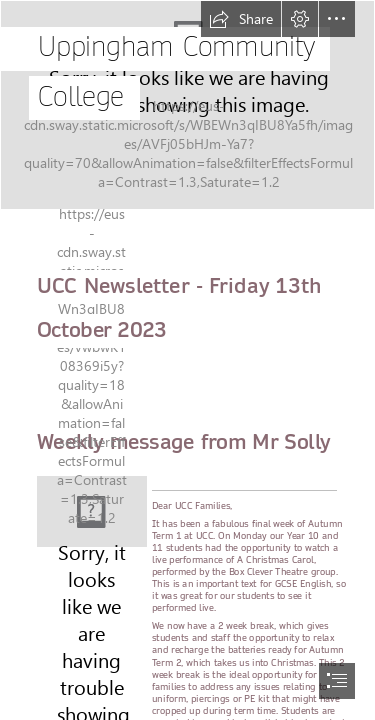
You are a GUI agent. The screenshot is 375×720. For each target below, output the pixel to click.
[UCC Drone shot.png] (187, 105)
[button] (241, 19)
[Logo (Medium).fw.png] (92, 511)
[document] (187, 360)
